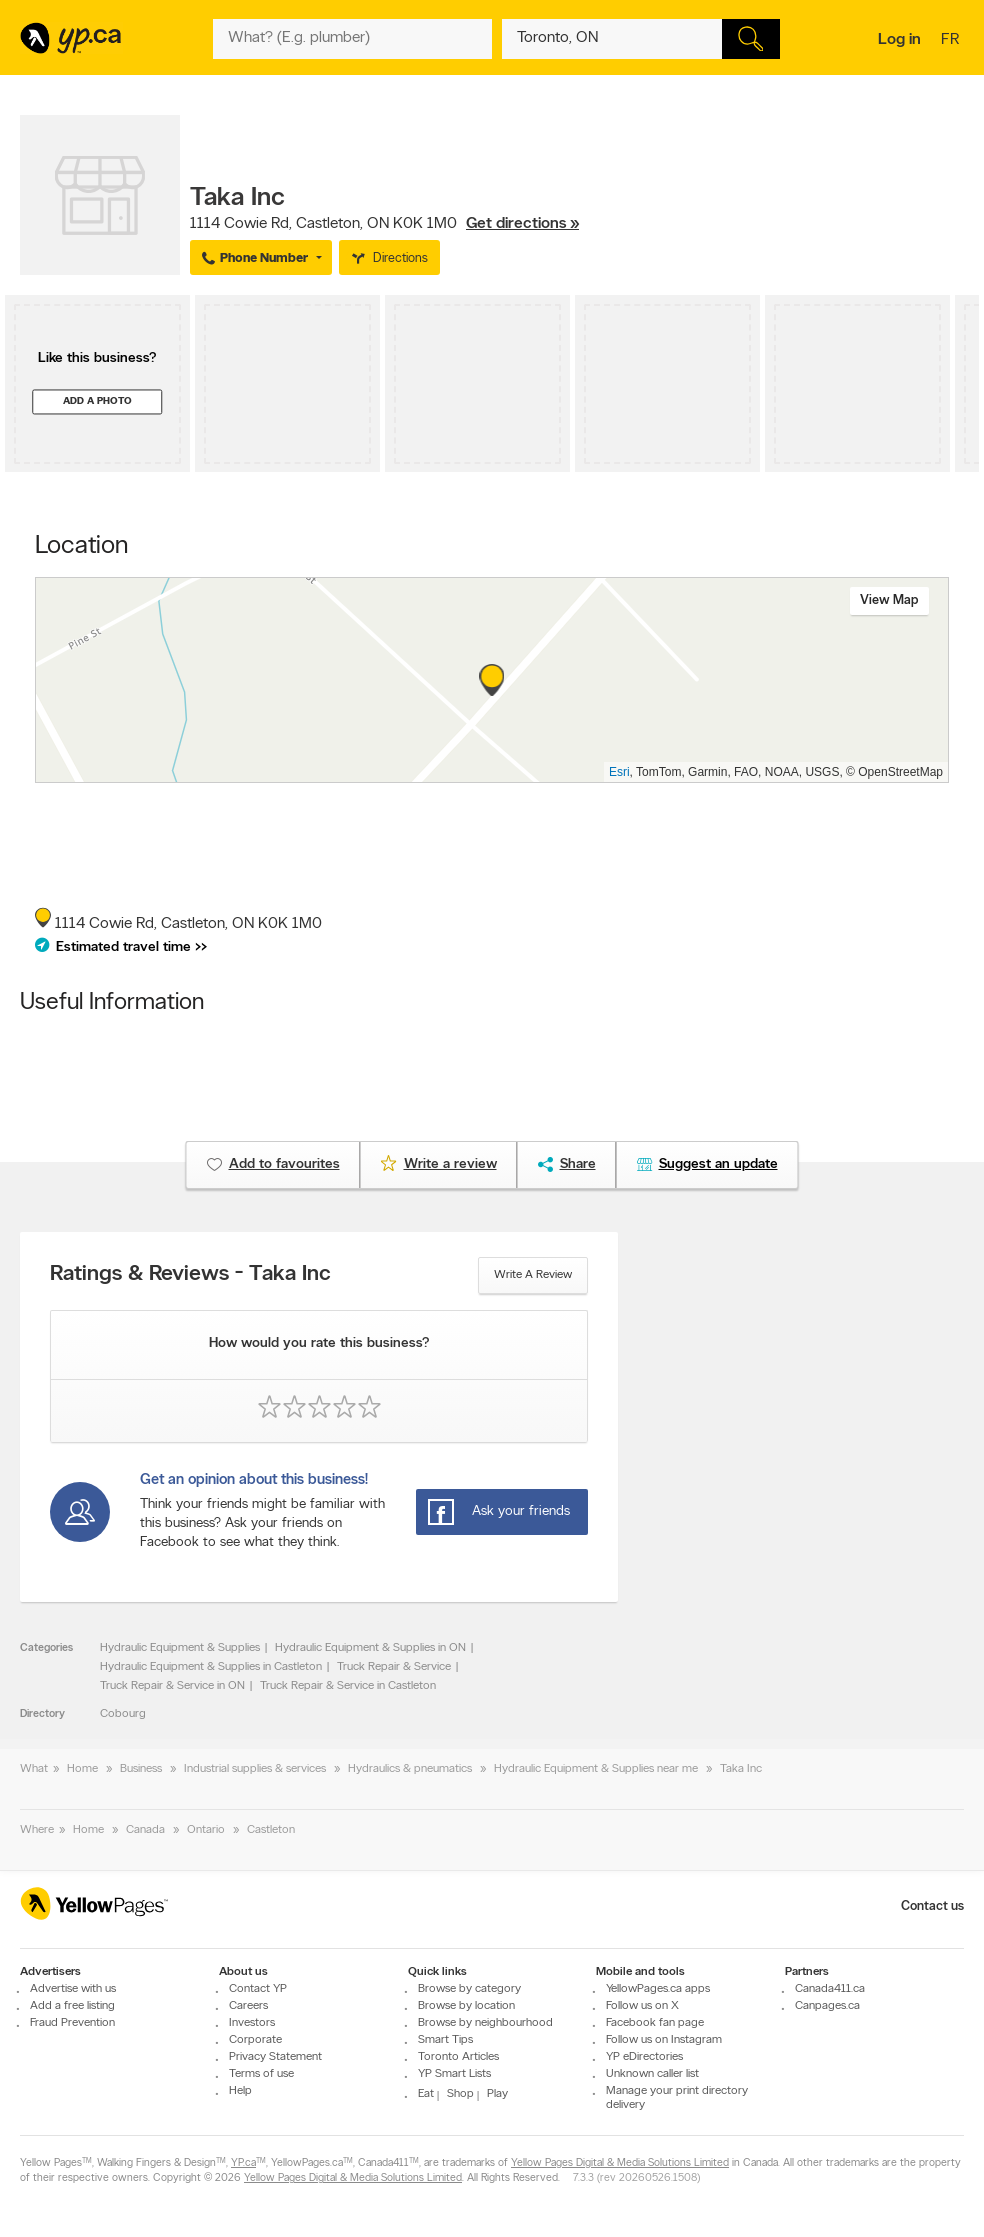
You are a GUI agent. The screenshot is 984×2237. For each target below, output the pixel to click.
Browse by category (469, 1989)
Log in (899, 40)
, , (384, 224)
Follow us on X (642, 2006)
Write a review (533, 1275)
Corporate (255, 2040)
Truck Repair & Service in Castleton (348, 1686)
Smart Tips (445, 2040)
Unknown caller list (652, 2074)
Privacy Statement (275, 2057)
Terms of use (261, 2074)
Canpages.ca (827, 2006)
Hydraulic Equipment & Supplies (180, 1648)
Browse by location (466, 2006)
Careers (248, 2006)
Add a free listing (72, 2006)
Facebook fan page (655, 2023)
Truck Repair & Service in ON (172, 1686)
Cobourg (123, 1714)
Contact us (932, 1906)
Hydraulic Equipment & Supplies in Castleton (211, 1667)
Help (240, 2091)
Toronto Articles (458, 2057)
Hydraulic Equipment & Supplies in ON (370, 1648)
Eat (426, 2094)
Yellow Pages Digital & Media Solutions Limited (620, 2163)
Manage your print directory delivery (677, 2098)
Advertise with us (73, 1989)
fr (952, 41)
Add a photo (97, 401)
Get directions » (522, 224)
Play (497, 2094)
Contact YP (258, 1989)
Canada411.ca (830, 1989)
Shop (460, 2094)
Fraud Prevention (72, 2023)
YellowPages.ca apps (658, 1989)
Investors (252, 2023)
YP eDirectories (644, 2057)
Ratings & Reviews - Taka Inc (190, 1275)
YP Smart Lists (454, 2074)
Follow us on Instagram (664, 2040)
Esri (619, 772)
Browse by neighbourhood (485, 2023)
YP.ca (243, 2163)
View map (889, 600)
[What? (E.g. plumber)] (352, 39)
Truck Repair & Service (394, 1667)
